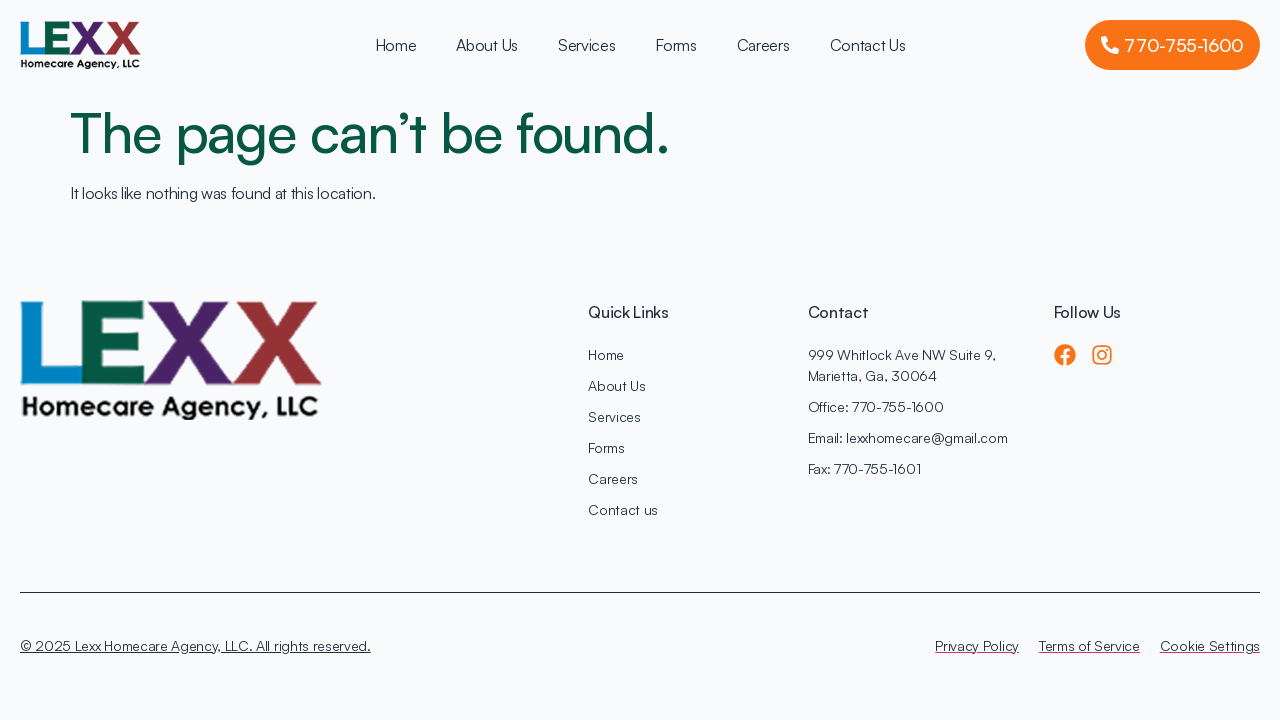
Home (396, 45)
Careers (763, 45)
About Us (486, 45)
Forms (675, 45)
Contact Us (868, 45)
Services (586, 45)
